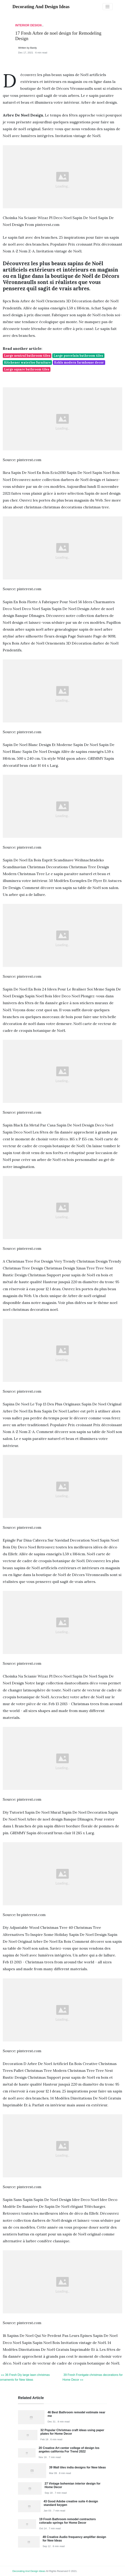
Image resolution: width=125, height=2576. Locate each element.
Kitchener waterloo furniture (27, 362)
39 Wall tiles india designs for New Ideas (77, 2467)
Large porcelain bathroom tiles (78, 356)
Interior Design (28, 25)
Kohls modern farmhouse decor (79, 362)
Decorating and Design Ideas (28, 2571)
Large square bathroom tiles (26, 369)
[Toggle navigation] (108, 6)
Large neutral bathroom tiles (27, 356)
